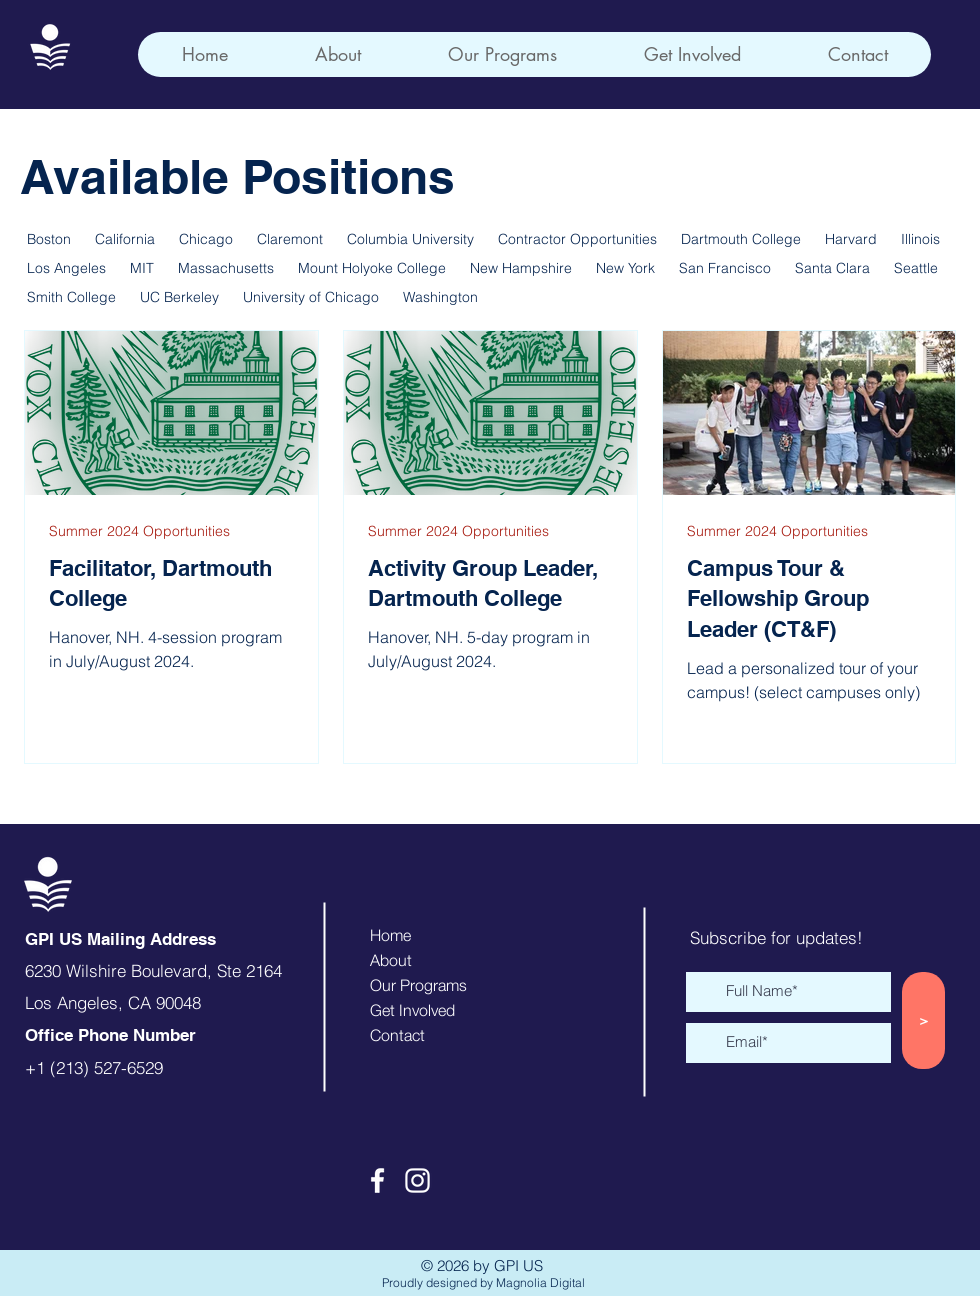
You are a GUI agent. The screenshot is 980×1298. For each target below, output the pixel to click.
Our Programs (418, 985)
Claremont (290, 239)
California (125, 239)
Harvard (851, 239)
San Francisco (725, 268)
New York (625, 268)
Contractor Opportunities (577, 239)
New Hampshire (521, 268)
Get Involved (412, 1010)
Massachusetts (226, 268)
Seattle (916, 268)
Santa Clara (832, 268)
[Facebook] (377, 1180)
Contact (397, 1035)
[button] (502, 54)
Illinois (920, 239)
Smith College (71, 297)
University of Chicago (311, 297)
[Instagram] (417, 1180)
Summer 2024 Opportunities (139, 531)
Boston (49, 239)
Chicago (206, 239)
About (391, 960)
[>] (923, 1020)
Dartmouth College (741, 239)
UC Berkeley (179, 297)
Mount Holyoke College (372, 268)
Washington (440, 297)
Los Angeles (66, 268)
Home (390, 935)
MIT (142, 268)
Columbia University (410, 239)
